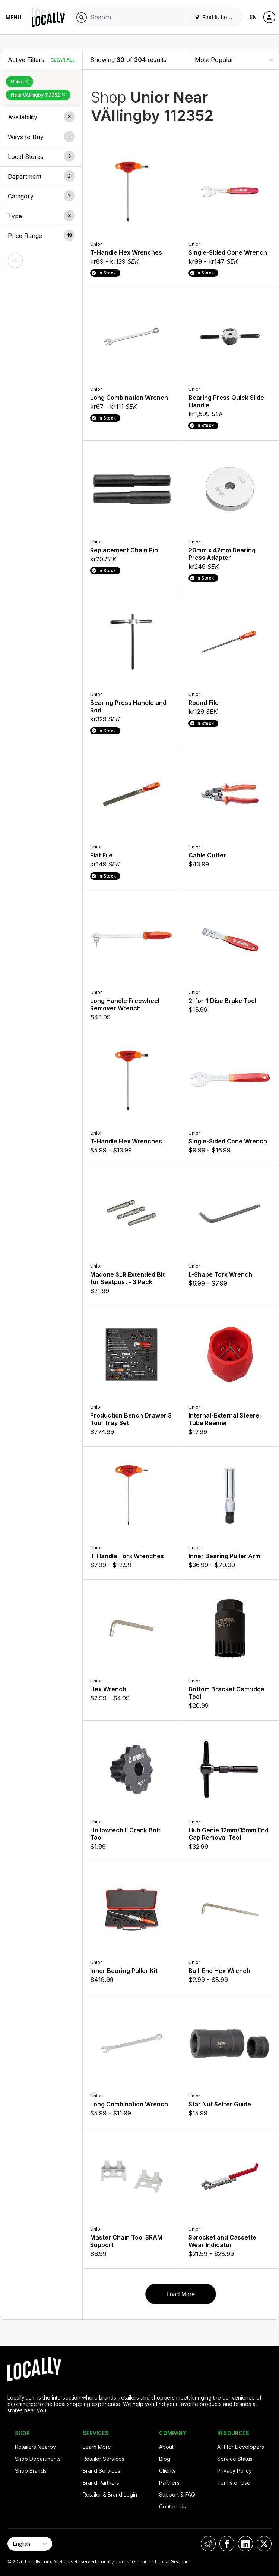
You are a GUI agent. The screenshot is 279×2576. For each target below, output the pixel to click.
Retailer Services (103, 2459)
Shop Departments (38, 2459)
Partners (169, 2482)
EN (253, 17)
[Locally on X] (264, 2543)
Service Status (235, 2459)
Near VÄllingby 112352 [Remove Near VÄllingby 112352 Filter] (38, 95)
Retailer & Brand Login (110, 2494)
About (166, 2447)
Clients (167, 2470)
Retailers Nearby (35, 2447)
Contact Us (172, 2506)
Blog (164, 2459)
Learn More (97, 2447)
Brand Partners (101, 2482)
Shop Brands (31, 2470)
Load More (181, 2294)
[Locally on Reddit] (208, 2543)
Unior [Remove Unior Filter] (19, 81)
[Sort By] (234, 59)
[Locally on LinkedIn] (245, 2543)
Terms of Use (233, 2482)
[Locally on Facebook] (226, 2543)
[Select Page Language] (29, 2544)
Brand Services (101, 2470)
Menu (13, 17)
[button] (41, 117)
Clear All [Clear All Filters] (62, 60)
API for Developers (240, 2447)
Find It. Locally (216, 17)
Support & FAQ (177, 2494)
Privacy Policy (234, 2470)
